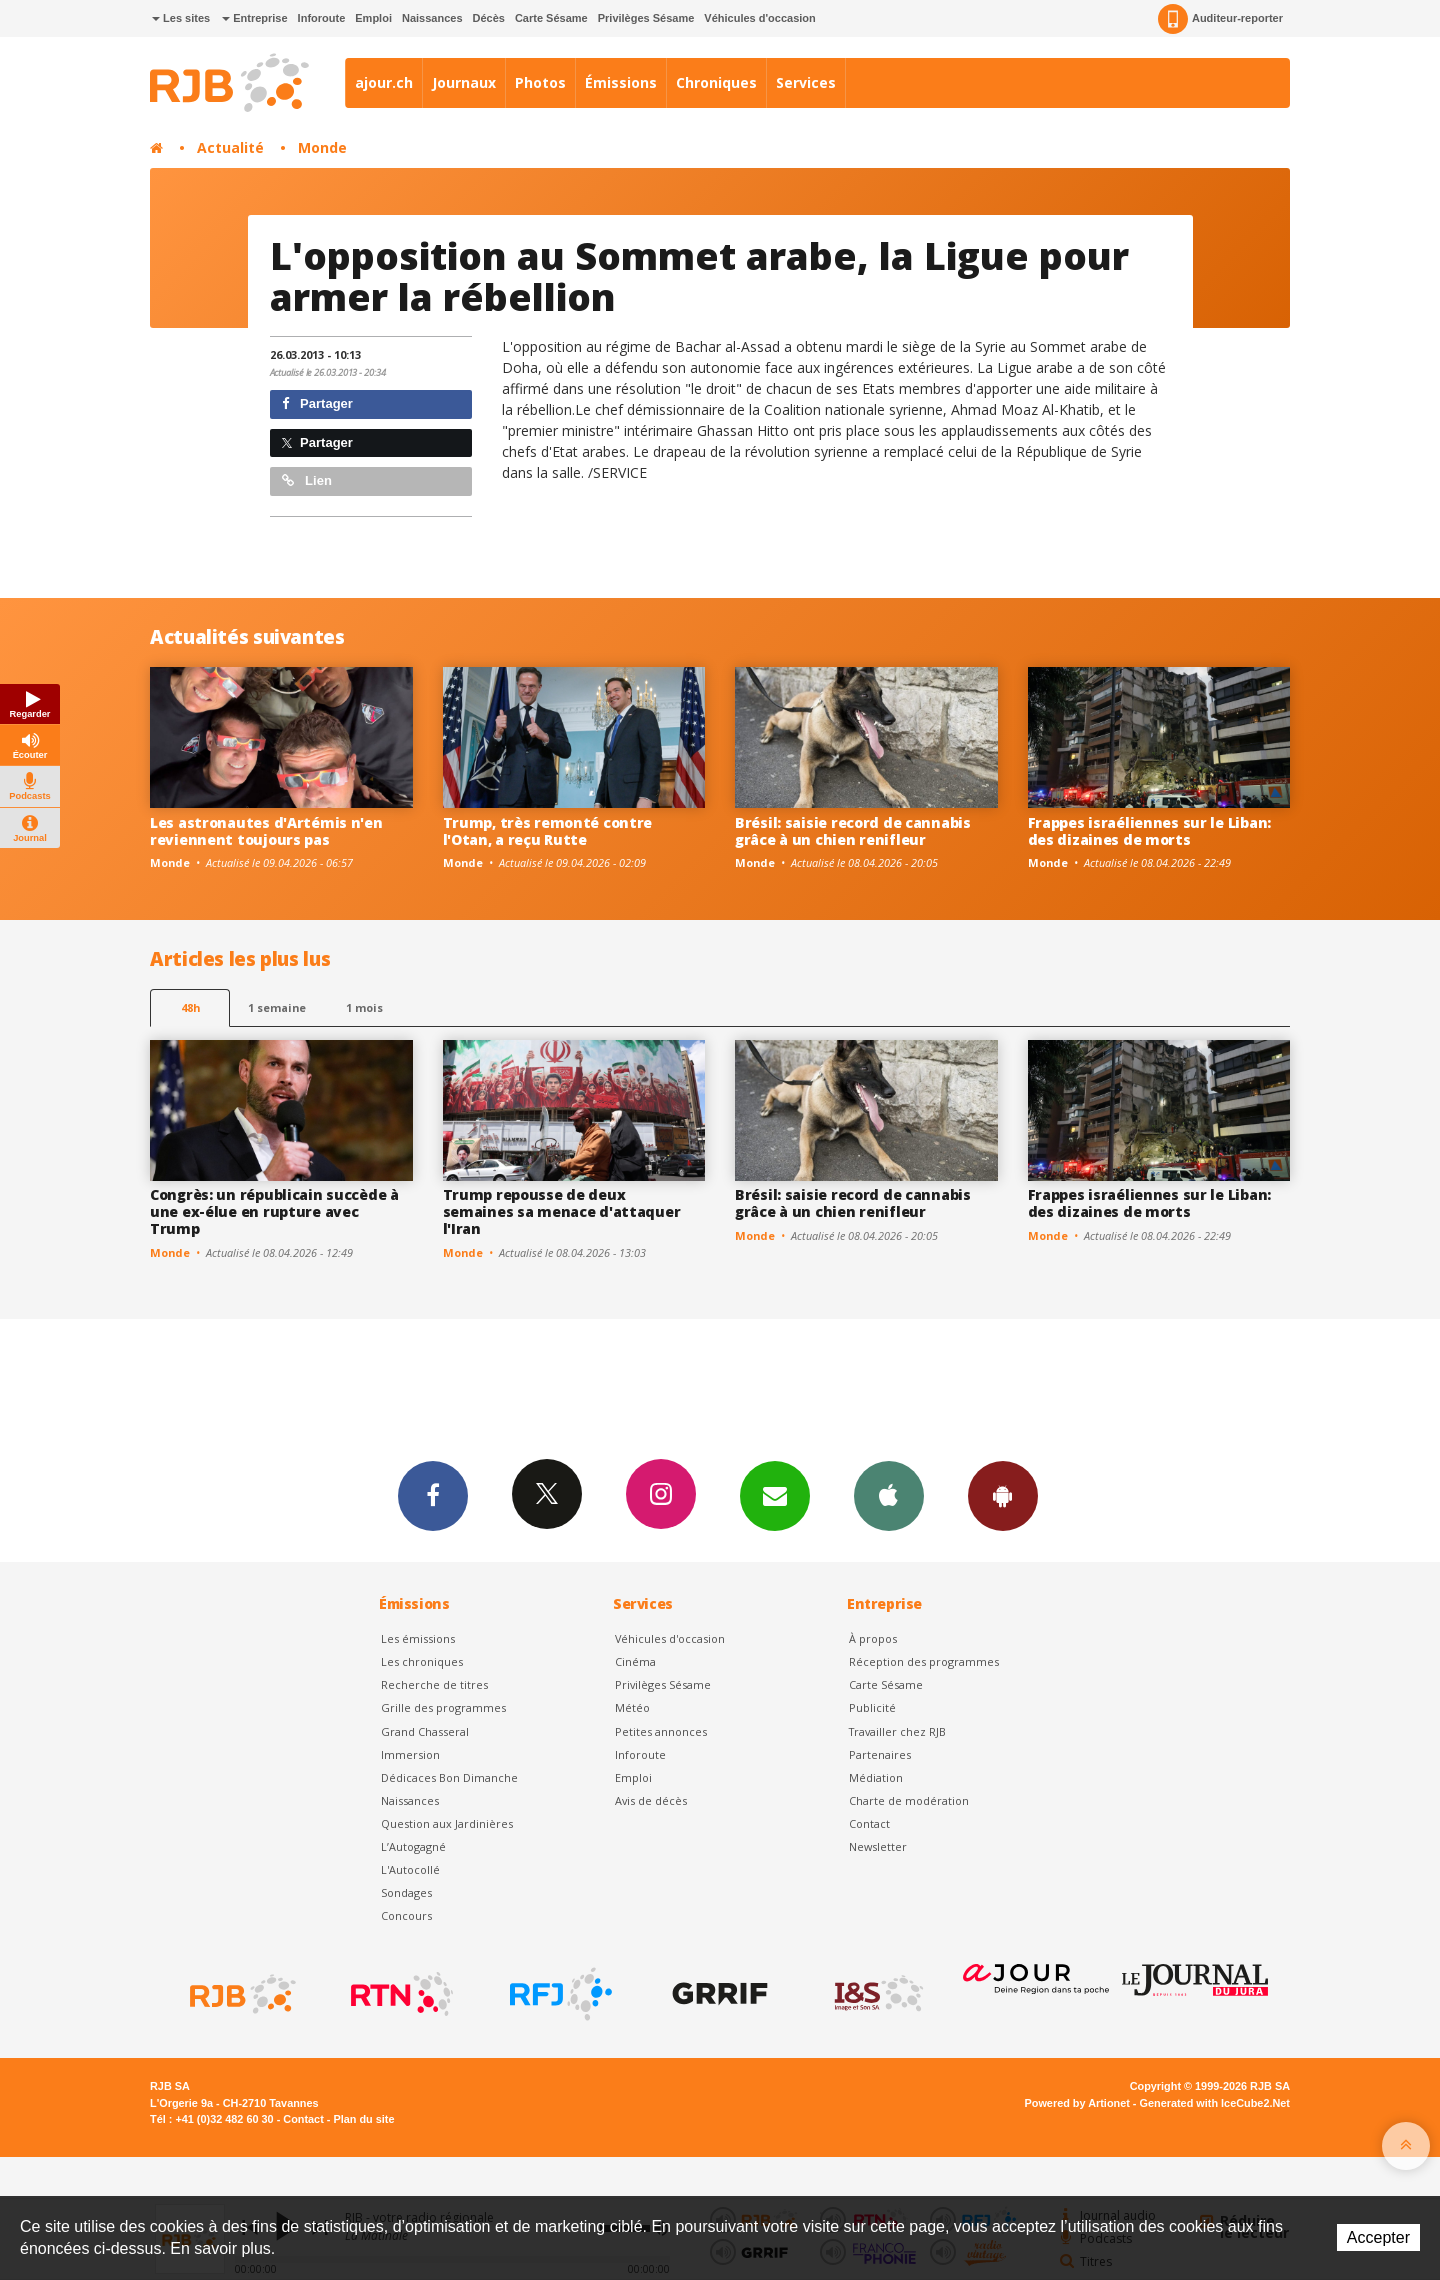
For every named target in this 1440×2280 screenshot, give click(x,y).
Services (806, 82)
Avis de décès (651, 1800)
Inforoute (322, 18)
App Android (1003, 1495)
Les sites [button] (181, 18)
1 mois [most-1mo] (364, 1007)
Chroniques (716, 82)
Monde (322, 147)
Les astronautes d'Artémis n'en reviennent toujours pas (266, 831)
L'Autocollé (410, 1869)
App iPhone (889, 1495)
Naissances (432, 18)
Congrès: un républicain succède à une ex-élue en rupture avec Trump (274, 1211)
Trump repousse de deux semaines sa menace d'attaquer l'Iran (562, 1211)
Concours (406, 1915)
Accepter (1378, 2237)
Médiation (876, 1777)
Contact (869, 1823)
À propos (873, 1638)
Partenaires (880, 1754)
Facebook (433, 1495)
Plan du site (363, 2119)
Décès (489, 18)
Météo (632, 1707)
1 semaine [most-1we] (277, 1007)
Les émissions (418, 1638)
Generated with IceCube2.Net (1215, 2103)
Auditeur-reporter (1220, 19)
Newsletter (878, 1846)
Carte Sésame (551, 18)
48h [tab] (190, 1007)
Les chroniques (422, 1661)
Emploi (373, 18)
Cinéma (635, 1661)
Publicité (872, 1707)
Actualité (230, 147)
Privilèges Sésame (646, 18)
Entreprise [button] (254, 18)
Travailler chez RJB (897, 1731)
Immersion (410, 1754)
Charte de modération (909, 1800)
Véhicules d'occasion (759, 18)
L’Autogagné (413, 1846)
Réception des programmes (924, 1661)
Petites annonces (661, 1731)
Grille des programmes (443, 1707)
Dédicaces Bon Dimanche (449, 1777)
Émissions (621, 82)
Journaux (464, 82)
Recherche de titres (434, 1684)
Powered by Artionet (1077, 2103)
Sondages (406, 1892)
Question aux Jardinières (447, 1823)
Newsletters (775, 1495)
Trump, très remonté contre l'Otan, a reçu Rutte (548, 831)
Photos (540, 82)
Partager (317, 403)
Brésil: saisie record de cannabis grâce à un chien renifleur (853, 831)
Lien (307, 480)
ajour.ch (384, 82)
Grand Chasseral (425, 1731)
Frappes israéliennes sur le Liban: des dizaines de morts (1149, 831)
